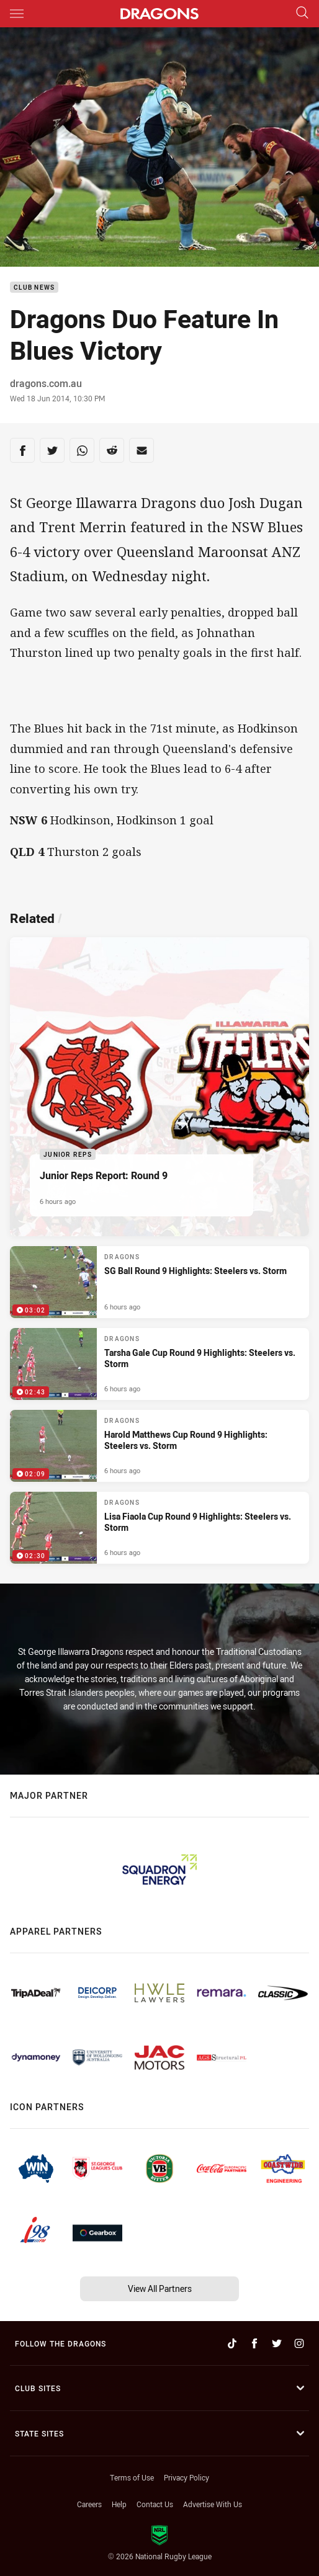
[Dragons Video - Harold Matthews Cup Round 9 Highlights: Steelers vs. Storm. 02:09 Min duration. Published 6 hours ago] (159, 1446)
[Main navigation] (17, 13)
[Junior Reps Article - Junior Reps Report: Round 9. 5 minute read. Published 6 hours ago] (159, 1086)
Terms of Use (132, 2477)
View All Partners (160, 2288)
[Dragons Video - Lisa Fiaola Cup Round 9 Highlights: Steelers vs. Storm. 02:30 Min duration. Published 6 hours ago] (159, 1528)
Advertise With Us (212, 2504)
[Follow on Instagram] (299, 2343)
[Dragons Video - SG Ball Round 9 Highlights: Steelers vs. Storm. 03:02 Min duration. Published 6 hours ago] (159, 1282)
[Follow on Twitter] (277, 2343)
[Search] (302, 13)
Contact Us (155, 2504)
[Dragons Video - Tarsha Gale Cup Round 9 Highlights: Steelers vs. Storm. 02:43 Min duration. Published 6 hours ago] (159, 1364)
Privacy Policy (186, 2477)
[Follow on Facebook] (254, 2343)
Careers (89, 2504)
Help (119, 2504)
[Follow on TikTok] (232, 2343)
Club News (34, 287)
